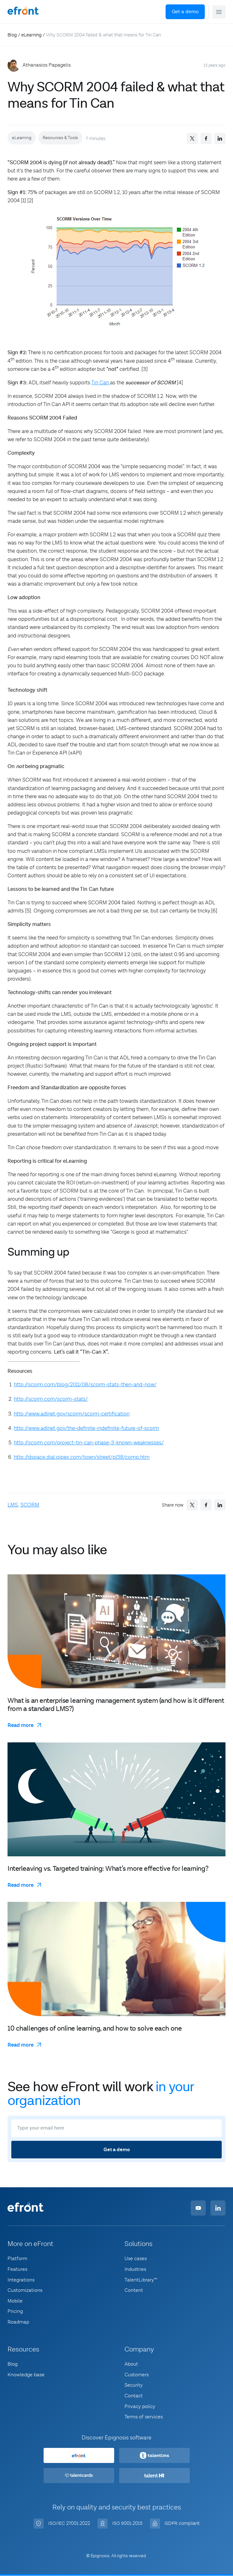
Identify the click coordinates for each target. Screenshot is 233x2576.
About (131, 2364)
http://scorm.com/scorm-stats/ (51, 1399)
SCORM (29, 1505)
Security (133, 2385)
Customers (136, 2375)
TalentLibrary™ (140, 2280)
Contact (133, 2396)
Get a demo (185, 12)
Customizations (25, 2290)
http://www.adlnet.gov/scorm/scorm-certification (72, 1414)
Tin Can (100, 383)
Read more (21, 1725)
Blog (12, 35)
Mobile (15, 2301)
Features (17, 2269)
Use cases (135, 2258)
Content (133, 2290)
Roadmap (18, 2322)
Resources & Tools (60, 137)
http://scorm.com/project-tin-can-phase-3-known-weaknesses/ (89, 1443)
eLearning (31, 35)
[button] (218, 12)
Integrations (21, 2280)
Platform (17, 2258)
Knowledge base (26, 2375)
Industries (135, 2269)
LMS (13, 1505)
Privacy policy (139, 2406)
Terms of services (143, 2417)
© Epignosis (97, 2555)
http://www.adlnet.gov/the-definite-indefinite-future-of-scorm (86, 1428)
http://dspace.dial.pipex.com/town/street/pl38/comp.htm (82, 1457)
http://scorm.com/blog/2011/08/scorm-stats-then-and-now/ (85, 1385)
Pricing (15, 2311)
